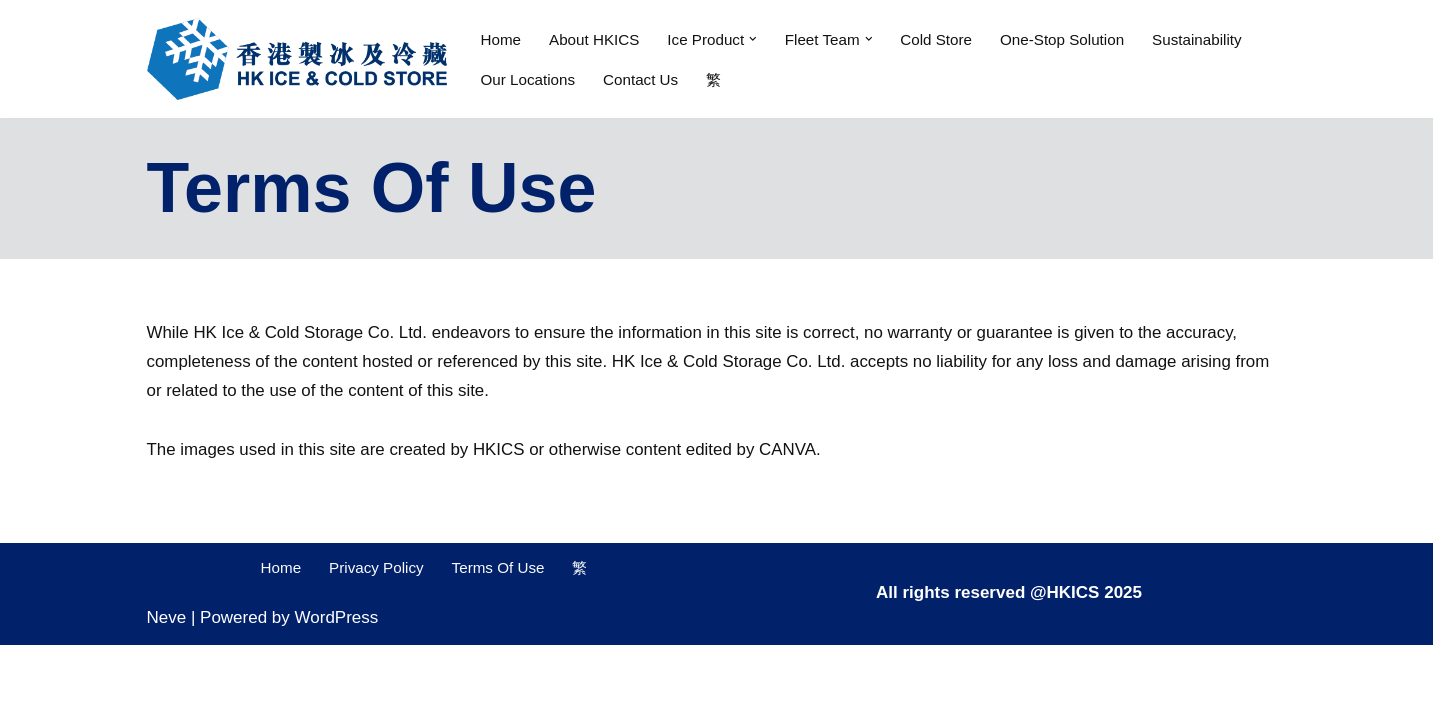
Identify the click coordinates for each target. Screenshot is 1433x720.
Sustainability (1201, 38)
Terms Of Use (499, 642)
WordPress (337, 692)
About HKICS (594, 38)
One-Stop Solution (1065, 38)
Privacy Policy (376, 642)
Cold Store (938, 38)
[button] (755, 39)
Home (501, 38)
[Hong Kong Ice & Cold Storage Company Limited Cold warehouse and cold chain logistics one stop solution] (297, 59)
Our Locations (528, 78)
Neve (167, 692)
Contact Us (642, 78)
